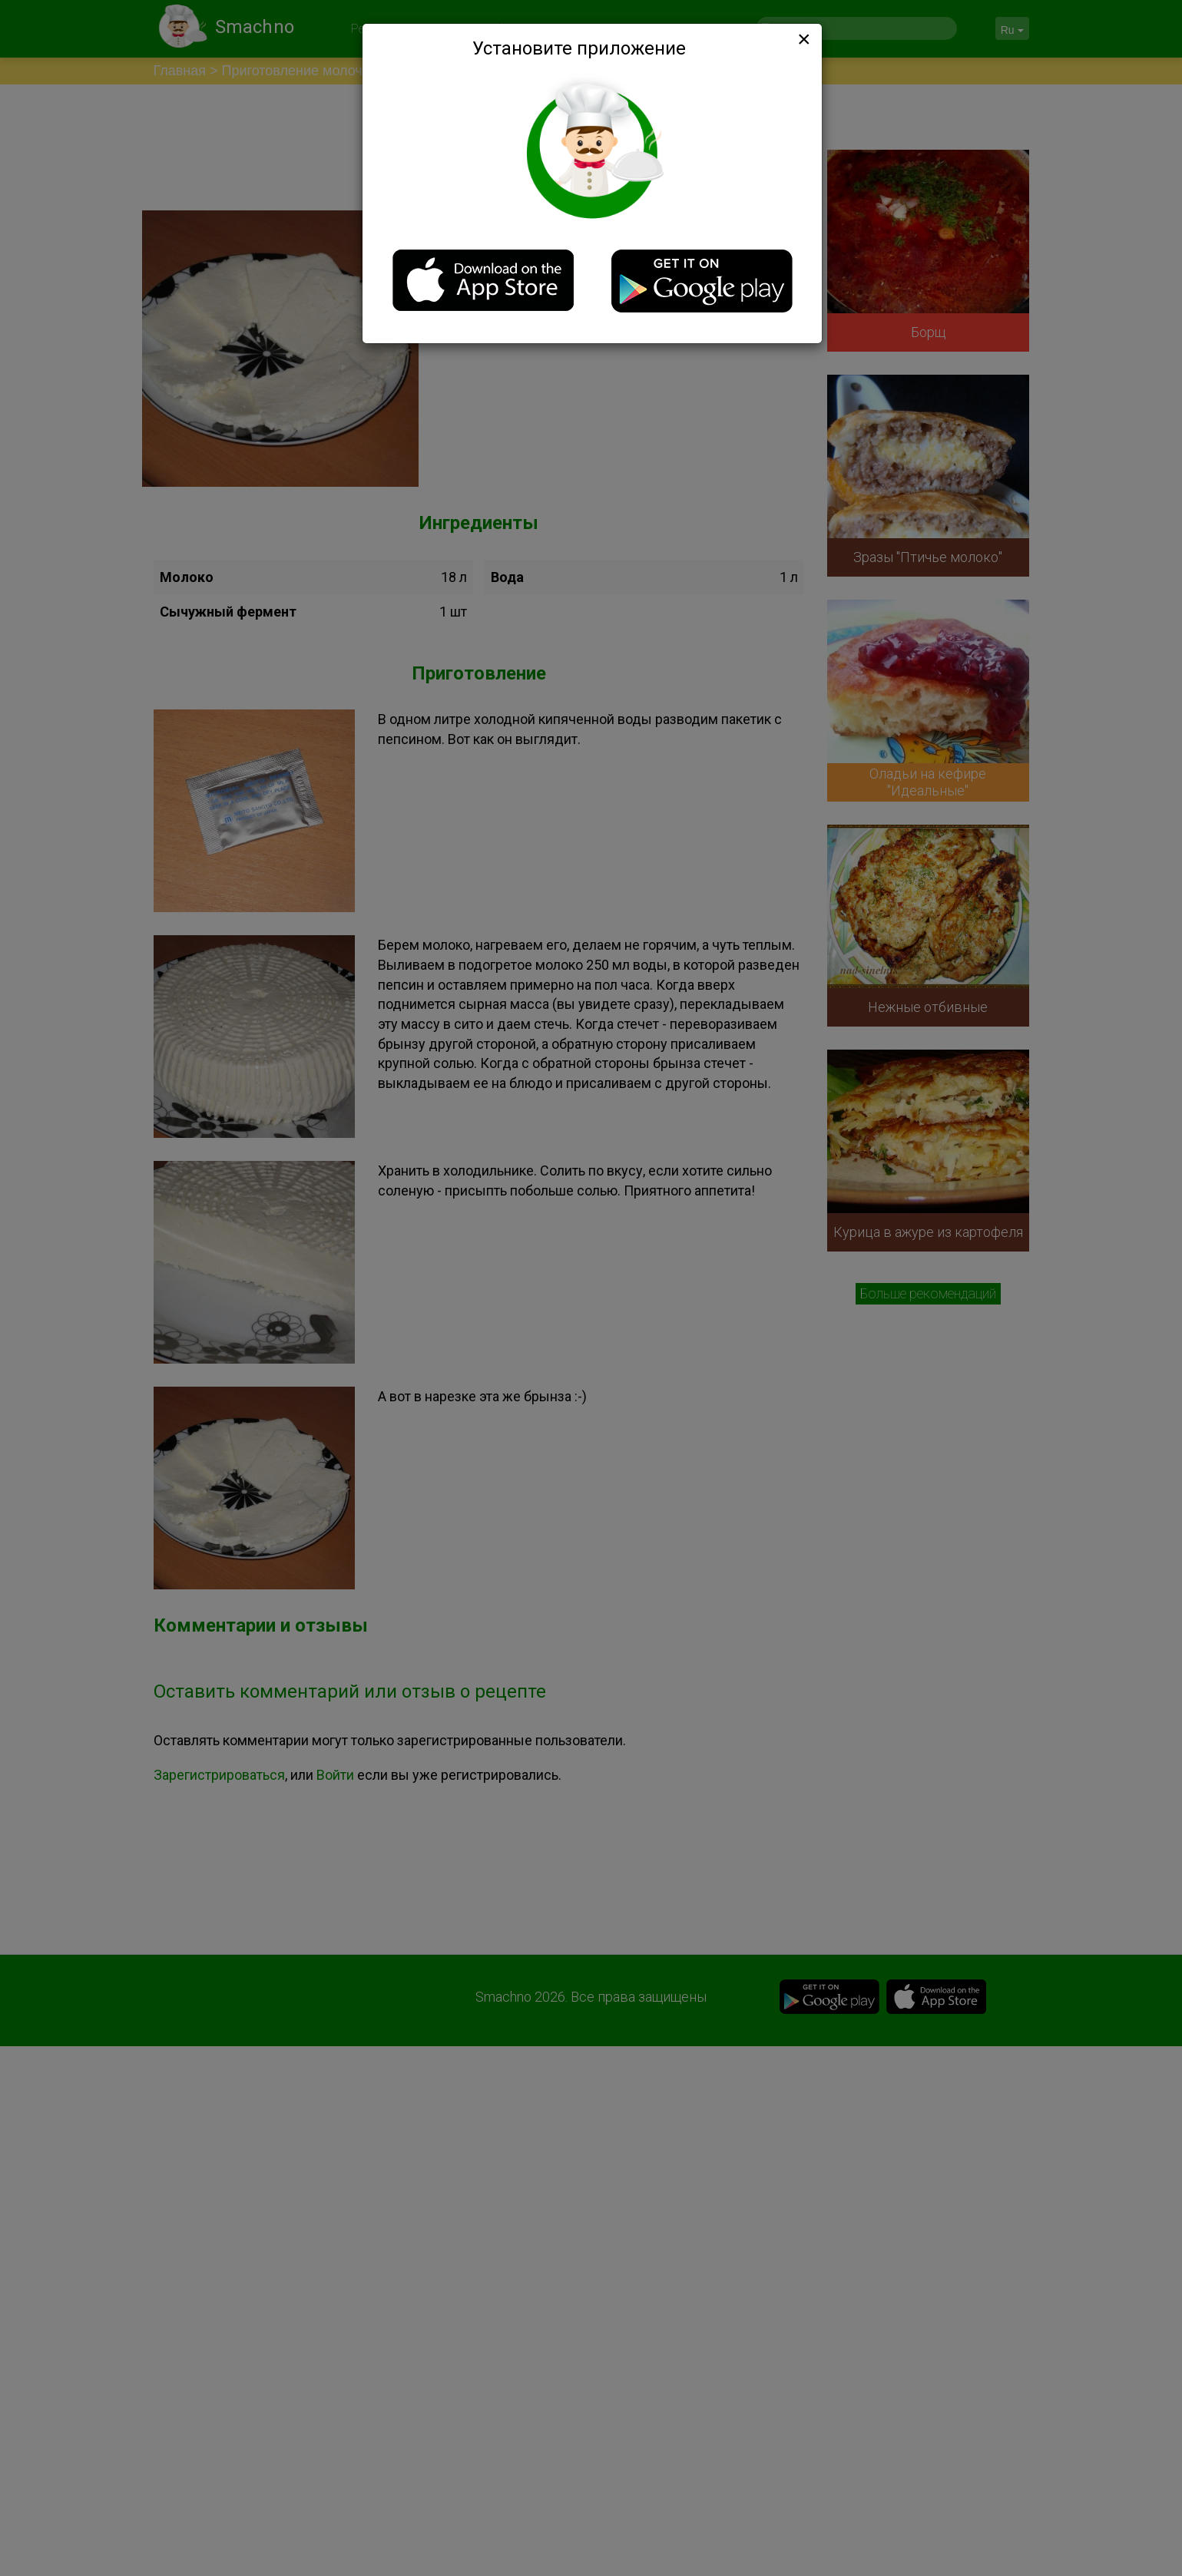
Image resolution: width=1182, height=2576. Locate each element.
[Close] (803, 39)
